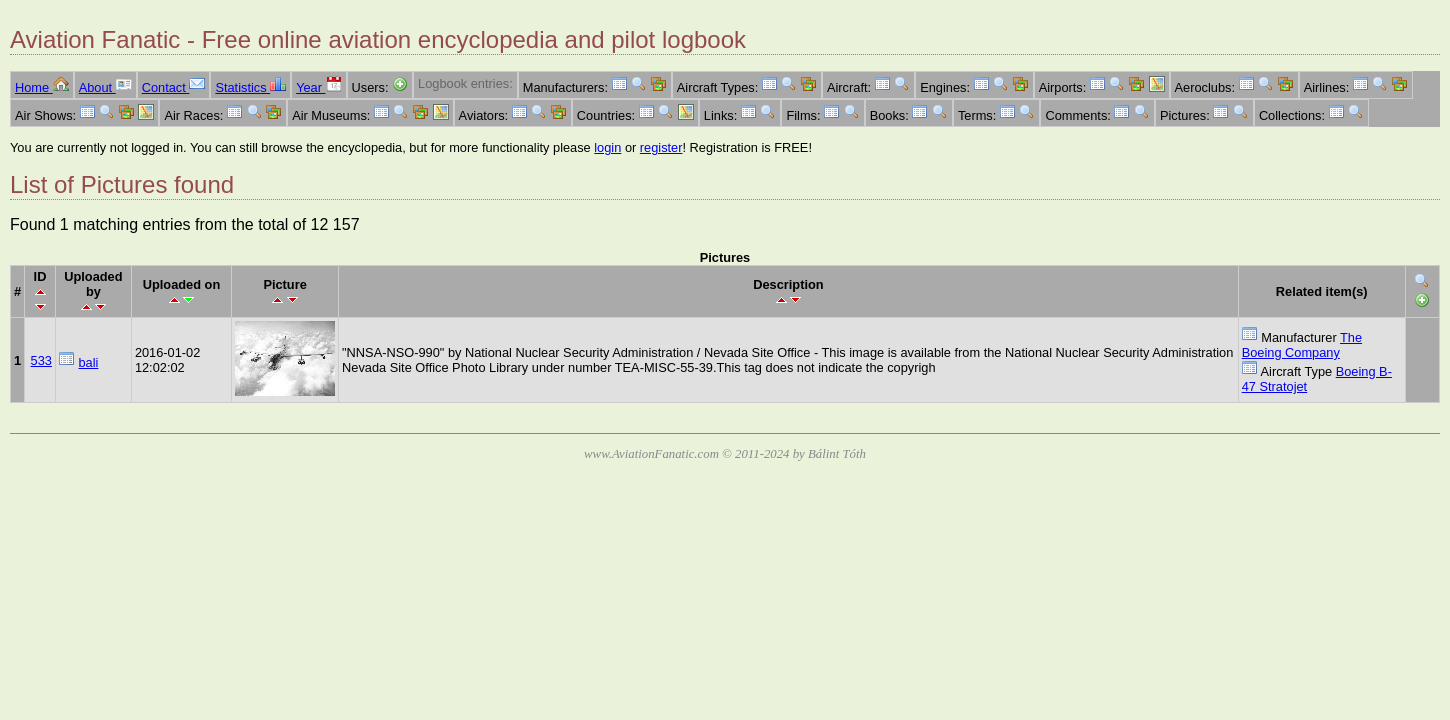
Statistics (250, 87)
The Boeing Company (1302, 345)
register (661, 147)
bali (88, 362)
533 (41, 360)
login (607, 147)
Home (42, 87)
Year (318, 87)
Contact (174, 87)
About (105, 87)
